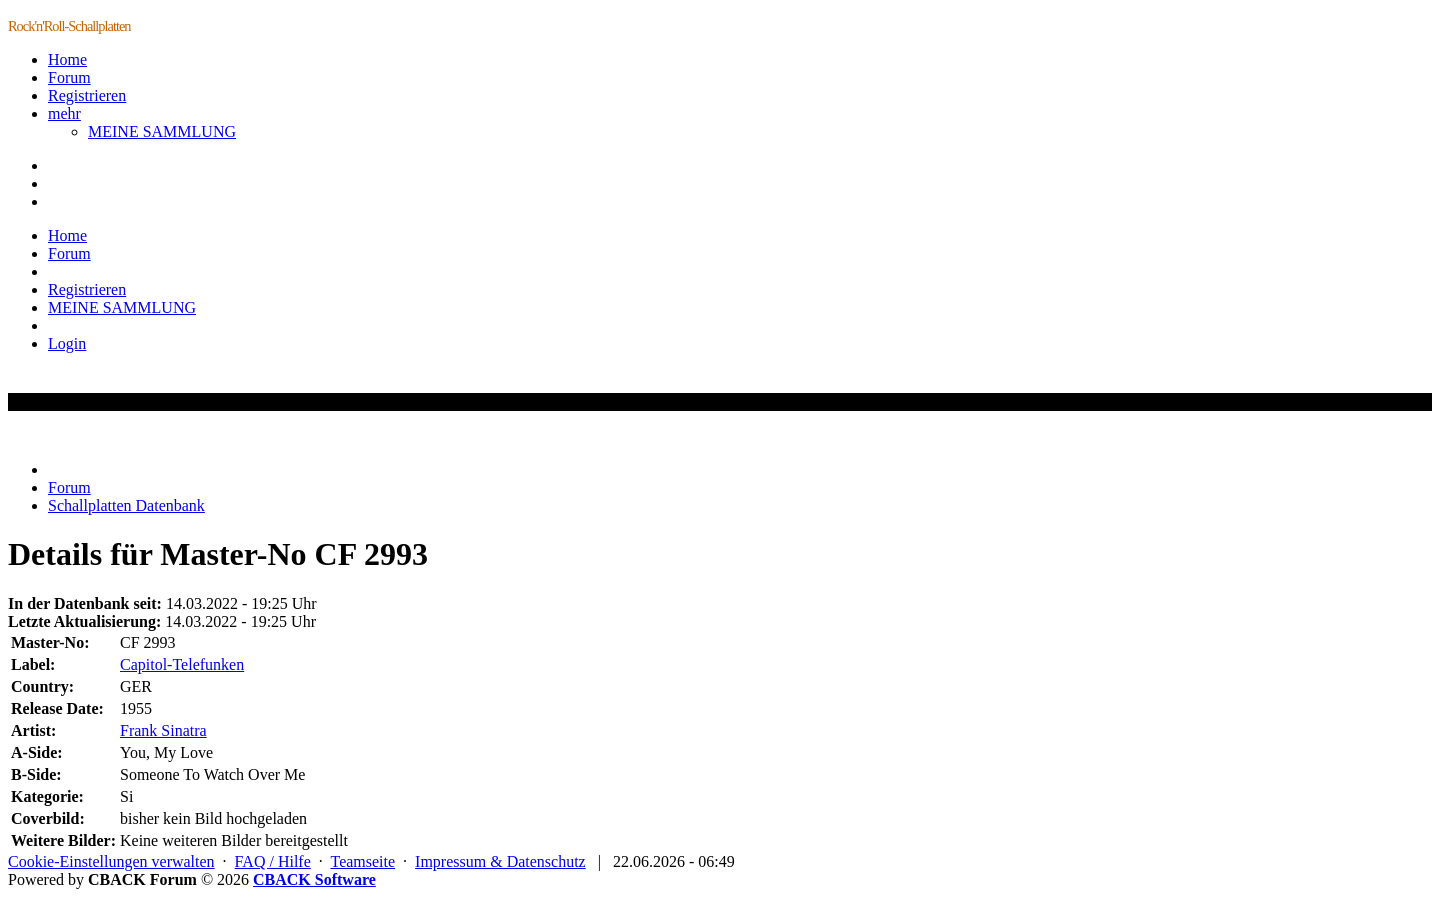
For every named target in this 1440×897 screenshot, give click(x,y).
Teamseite (362, 861)
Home (67, 59)
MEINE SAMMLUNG (162, 131)
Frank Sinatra (163, 730)
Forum (69, 77)
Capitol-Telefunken (182, 664)
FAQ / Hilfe (273, 861)
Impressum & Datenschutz (500, 861)
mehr (64, 113)
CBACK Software (314, 879)
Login (67, 343)
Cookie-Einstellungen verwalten (111, 861)
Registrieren (87, 95)
